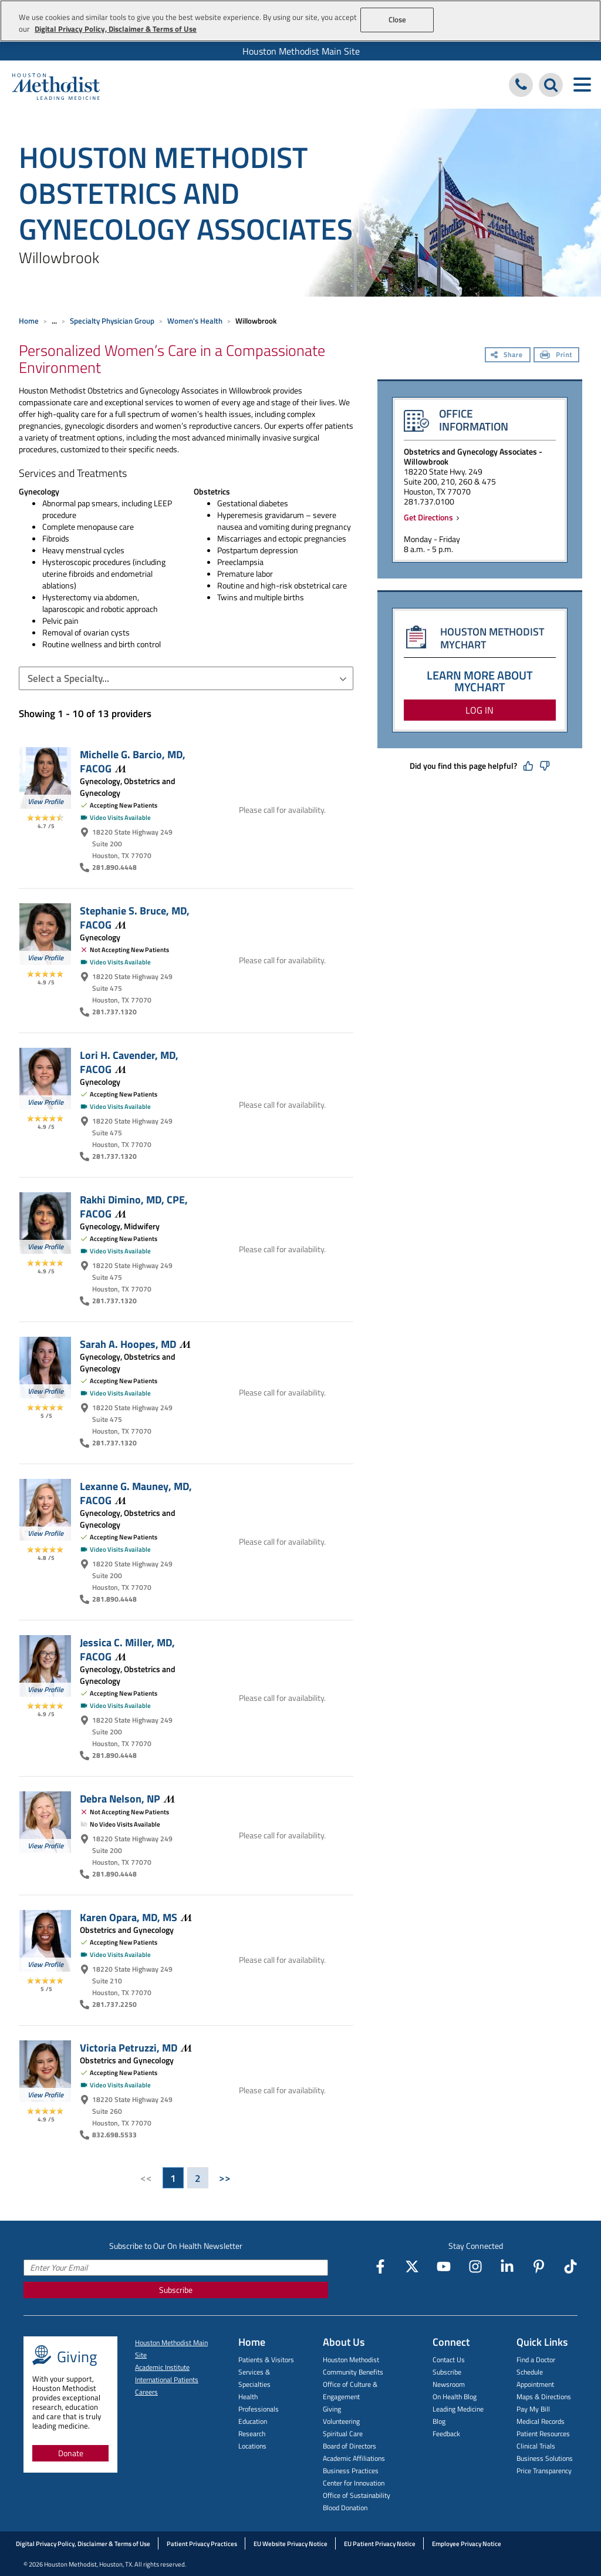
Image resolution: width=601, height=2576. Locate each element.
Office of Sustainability (356, 2495)
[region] (300, 21)
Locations (252, 2445)
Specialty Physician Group (112, 321)
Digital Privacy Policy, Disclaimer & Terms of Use (83, 2543)
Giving (332, 2408)
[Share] (508, 356)
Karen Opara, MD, (136, 1917)
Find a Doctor (535, 2359)
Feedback (446, 2433)
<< (146, 2177)
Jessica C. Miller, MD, (127, 1649)
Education (252, 2421)
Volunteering (341, 2421)
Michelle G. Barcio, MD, (132, 761)
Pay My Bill (533, 2408)
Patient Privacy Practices (202, 2543)
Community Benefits (353, 2371)
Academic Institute (162, 2367)
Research (251, 2433)
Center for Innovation (353, 2482)
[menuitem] (300, 51)
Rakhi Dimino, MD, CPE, (134, 1206)
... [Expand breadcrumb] (54, 321)
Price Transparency (544, 2470)
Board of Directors (349, 2445)
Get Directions (430, 517)
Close (398, 19)
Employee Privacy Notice (466, 2543)
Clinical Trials (535, 2445)
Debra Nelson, (127, 1798)
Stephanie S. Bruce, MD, (135, 917)
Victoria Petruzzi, (136, 2047)
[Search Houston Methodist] (551, 85)
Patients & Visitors (266, 2359)
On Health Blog (455, 2396)
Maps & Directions (543, 2396)
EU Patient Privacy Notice (380, 2543)
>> (225, 2177)
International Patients (166, 2379)
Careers (146, 2391)
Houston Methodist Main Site (301, 51)
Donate (70, 2453)
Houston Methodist (351, 2359)
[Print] (556, 356)
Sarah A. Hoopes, (135, 1344)
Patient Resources (543, 2433)
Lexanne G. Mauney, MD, (136, 1493)
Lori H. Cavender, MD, (129, 1062)
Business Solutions (544, 2458)
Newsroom (449, 2384)
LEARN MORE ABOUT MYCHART (480, 681)
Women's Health (194, 321)
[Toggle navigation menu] (582, 85)
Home (29, 321)
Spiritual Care (343, 2433)
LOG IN (479, 710)
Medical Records (540, 2421)
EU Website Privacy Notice (290, 2543)
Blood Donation (345, 2507)
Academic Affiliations (354, 2458)
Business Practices (351, 2470)
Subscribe (176, 2290)
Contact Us (449, 2359)
